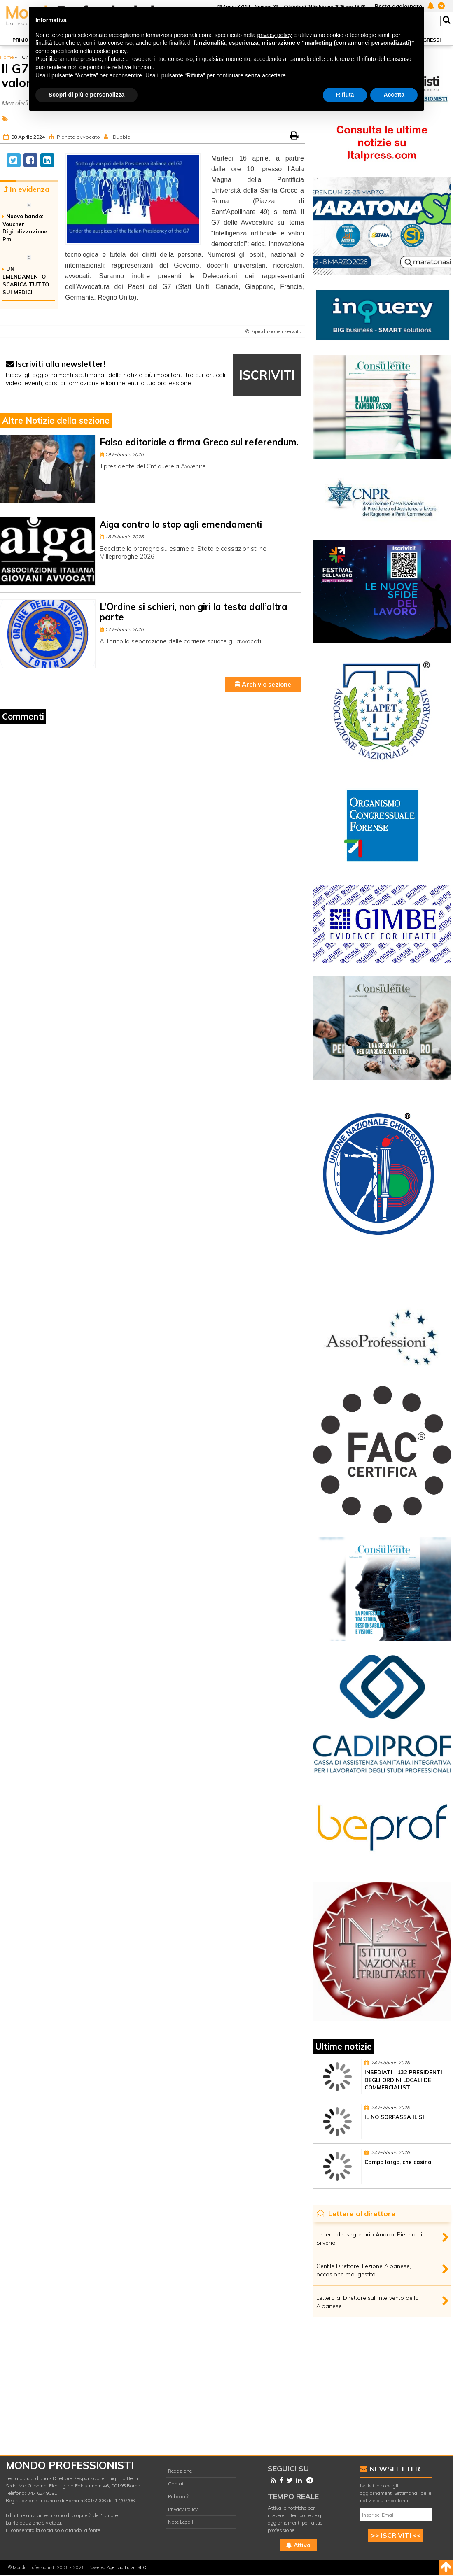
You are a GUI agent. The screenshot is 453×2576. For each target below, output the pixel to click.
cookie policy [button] (110, 51)
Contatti (177, 2484)
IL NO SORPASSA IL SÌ (394, 2117)
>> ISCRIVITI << (396, 2535)
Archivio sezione (263, 684)
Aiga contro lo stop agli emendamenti (181, 524)
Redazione (180, 2471)
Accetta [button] (393, 94)
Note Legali (180, 2522)
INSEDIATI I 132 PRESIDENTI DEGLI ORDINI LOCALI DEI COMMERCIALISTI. (403, 2080)
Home (7, 57)
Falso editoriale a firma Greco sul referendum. (199, 442)
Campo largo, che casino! (398, 2162)
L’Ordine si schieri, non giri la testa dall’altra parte (193, 612)
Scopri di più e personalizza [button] (86, 94)
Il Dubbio (120, 137)
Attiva (298, 2545)
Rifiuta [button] (345, 94)
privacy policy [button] (274, 35)
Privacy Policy (183, 2509)
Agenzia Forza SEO (127, 2567)
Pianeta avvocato (78, 137)
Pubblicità (179, 2496)
